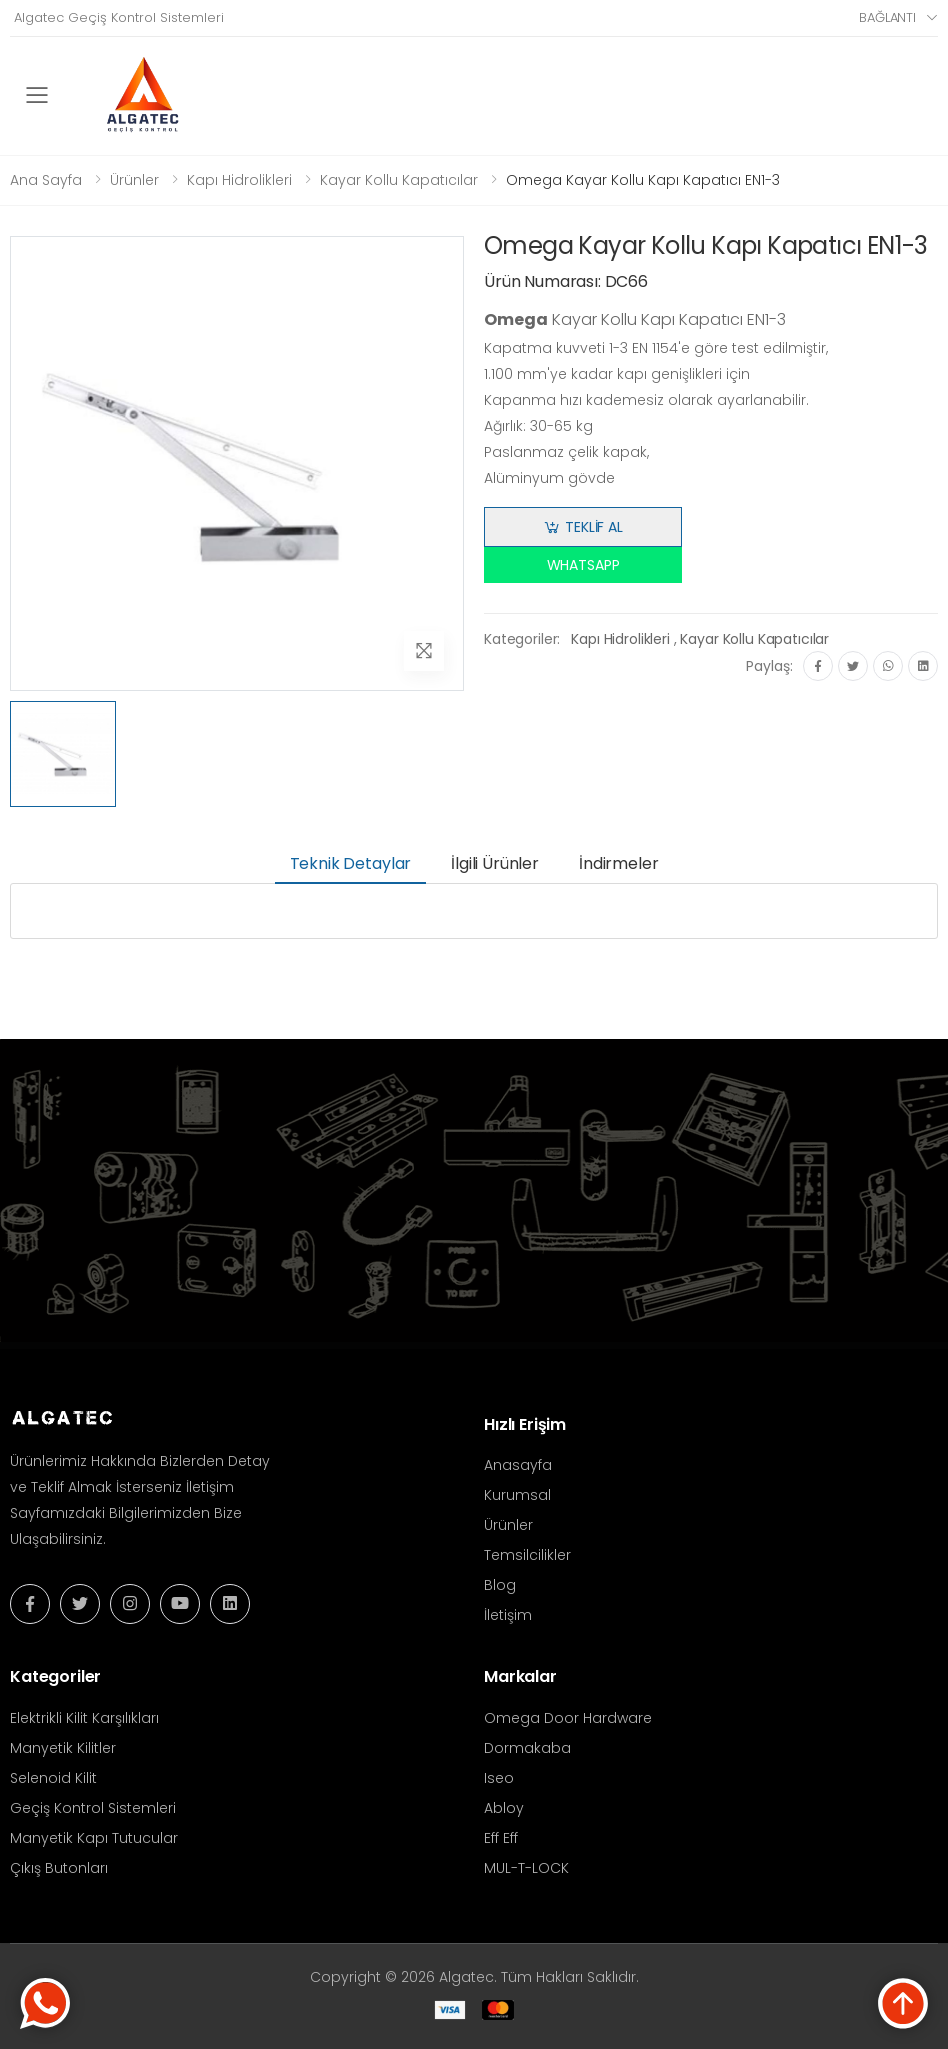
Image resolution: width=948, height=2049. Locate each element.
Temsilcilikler (527, 1555)
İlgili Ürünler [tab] (495, 863)
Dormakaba (527, 1748)
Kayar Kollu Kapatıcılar (399, 180)
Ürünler (134, 180)
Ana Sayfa (46, 180)
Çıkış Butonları (59, 1868)
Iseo (499, 1778)
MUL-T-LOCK (526, 1868)
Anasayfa (518, 1465)
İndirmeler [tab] (618, 863)
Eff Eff (501, 1838)
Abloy (504, 1808)
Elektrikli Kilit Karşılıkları (84, 1718)
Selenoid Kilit (53, 1778)
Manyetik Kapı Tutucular (94, 1838)
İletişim (508, 1615)
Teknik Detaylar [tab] (351, 863)
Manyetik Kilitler (63, 1748)
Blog (500, 1585)
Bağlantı (887, 17)
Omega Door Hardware (568, 1718)
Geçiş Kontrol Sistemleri (93, 1808)
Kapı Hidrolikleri (239, 180)
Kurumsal (517, 1495)
